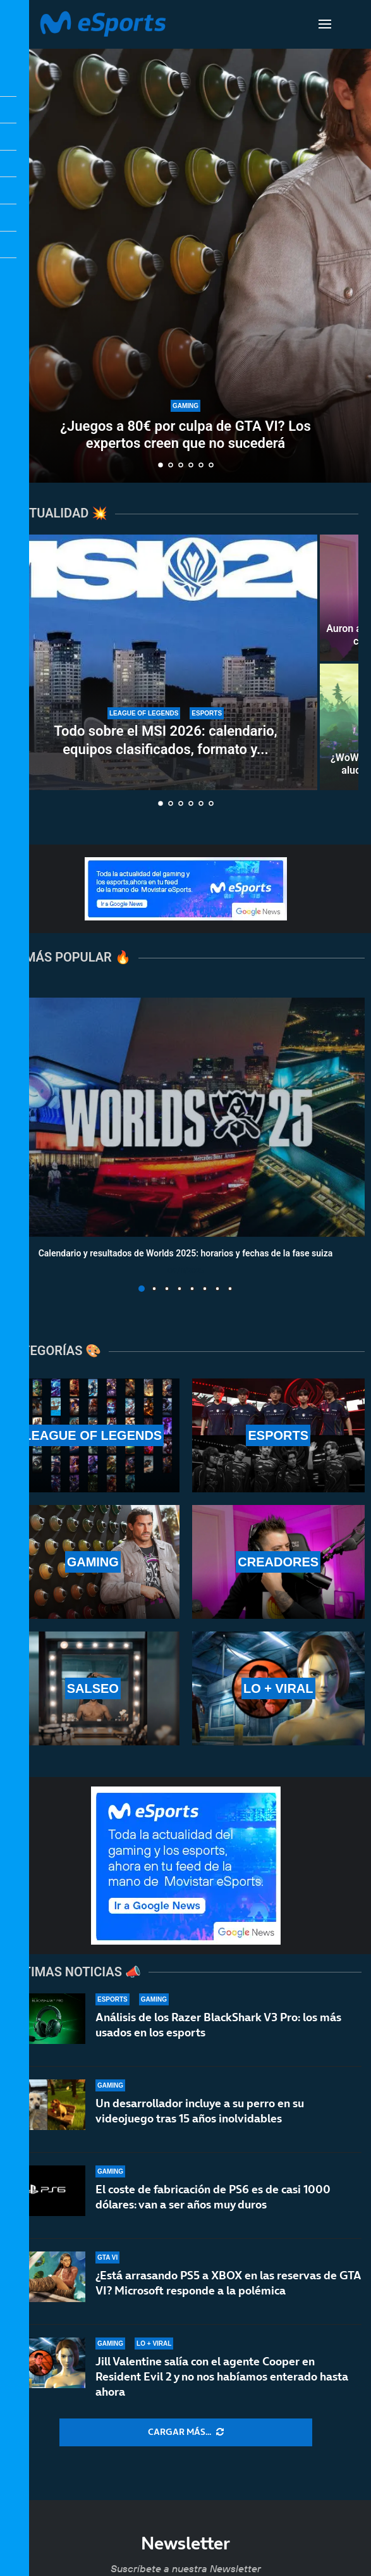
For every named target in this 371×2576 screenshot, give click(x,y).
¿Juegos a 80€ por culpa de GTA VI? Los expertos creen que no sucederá (185, 434)
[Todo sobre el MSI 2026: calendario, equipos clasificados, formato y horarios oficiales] (165, 662)
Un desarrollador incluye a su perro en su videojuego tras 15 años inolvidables (199, 2115)
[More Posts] (185, 2432)
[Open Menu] (325, 24)
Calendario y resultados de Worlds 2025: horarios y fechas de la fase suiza (186, 1253)
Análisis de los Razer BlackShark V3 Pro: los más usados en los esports (218, 2024)
